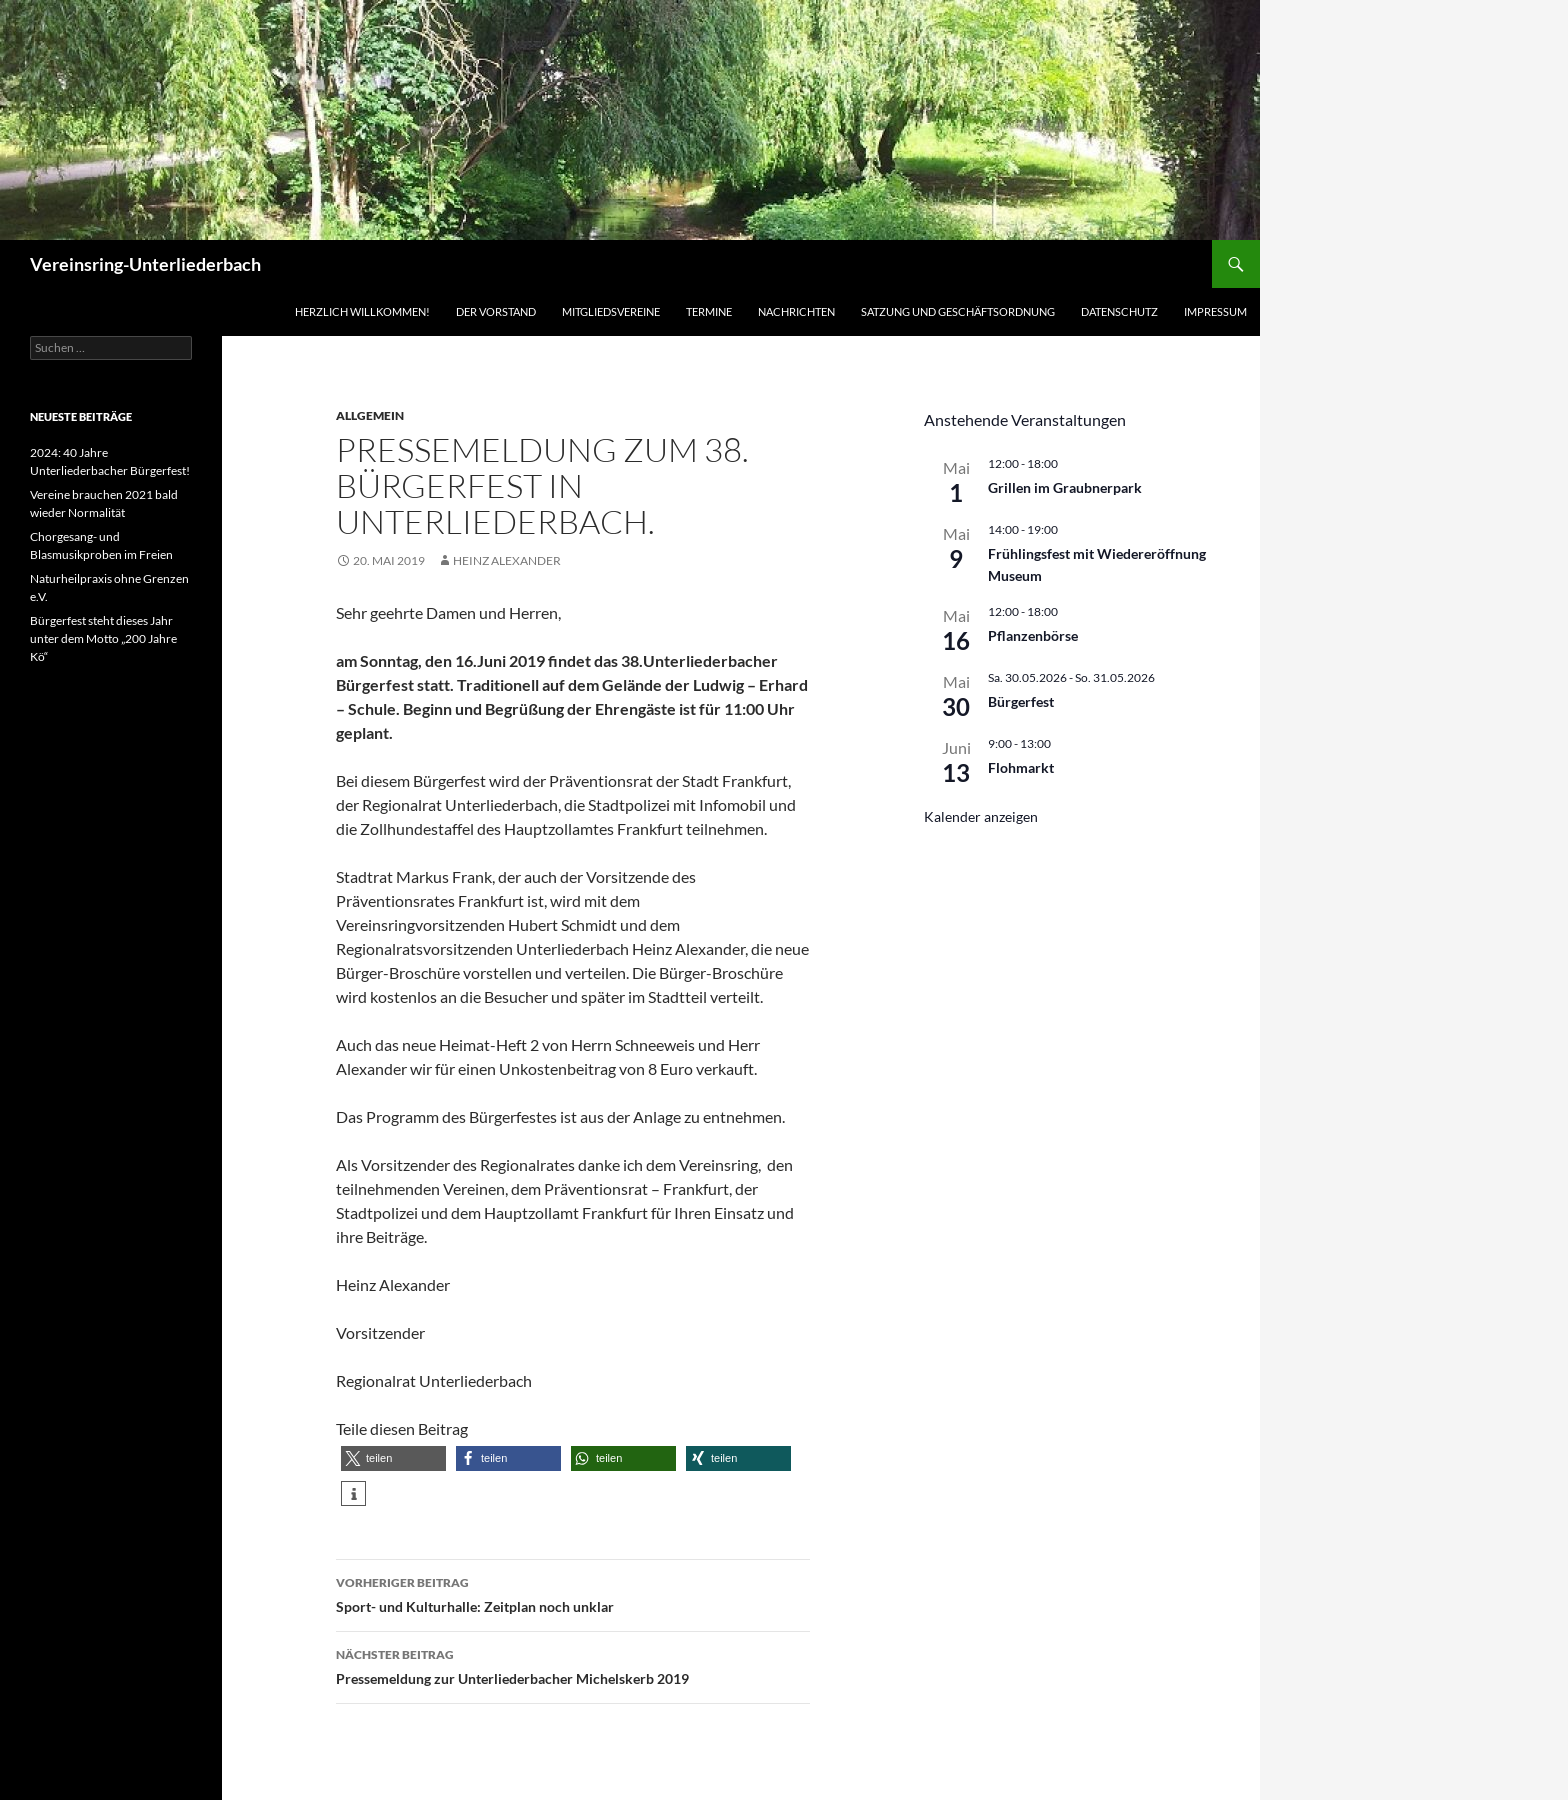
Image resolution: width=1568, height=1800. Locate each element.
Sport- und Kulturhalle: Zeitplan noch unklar (573, 1593)
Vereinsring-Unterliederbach (145, 264)
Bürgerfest (1021, 701)
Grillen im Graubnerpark (1065, 487)
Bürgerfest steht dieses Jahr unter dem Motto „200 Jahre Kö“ (103, 638)
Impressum (1215, 311)
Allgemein (370, 415)
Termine (709, 311)
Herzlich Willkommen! (362, 311)
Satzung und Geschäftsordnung (958, 311)
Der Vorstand (496, 311)
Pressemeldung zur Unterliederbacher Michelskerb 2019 (573, 1665)
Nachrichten (796, 311)
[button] (393, 1458)
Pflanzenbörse (1033, 635)
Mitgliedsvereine (611, 311)
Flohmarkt (1021, 767)
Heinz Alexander (507, 560)
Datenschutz (1119, 311)
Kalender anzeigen (981, 816)
